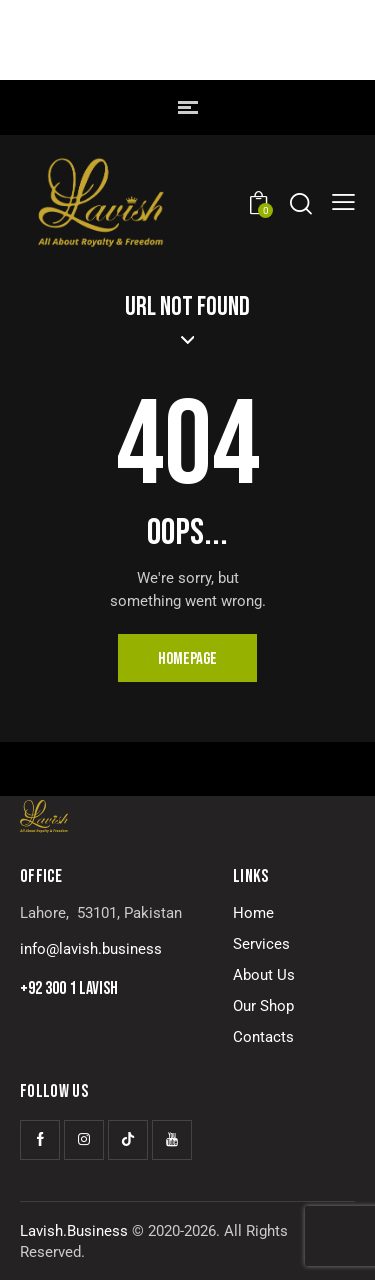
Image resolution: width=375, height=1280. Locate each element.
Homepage (187, 659)
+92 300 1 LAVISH (69, 989)
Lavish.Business (74, 1231)
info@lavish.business (91, 949)
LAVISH (188, 52)
